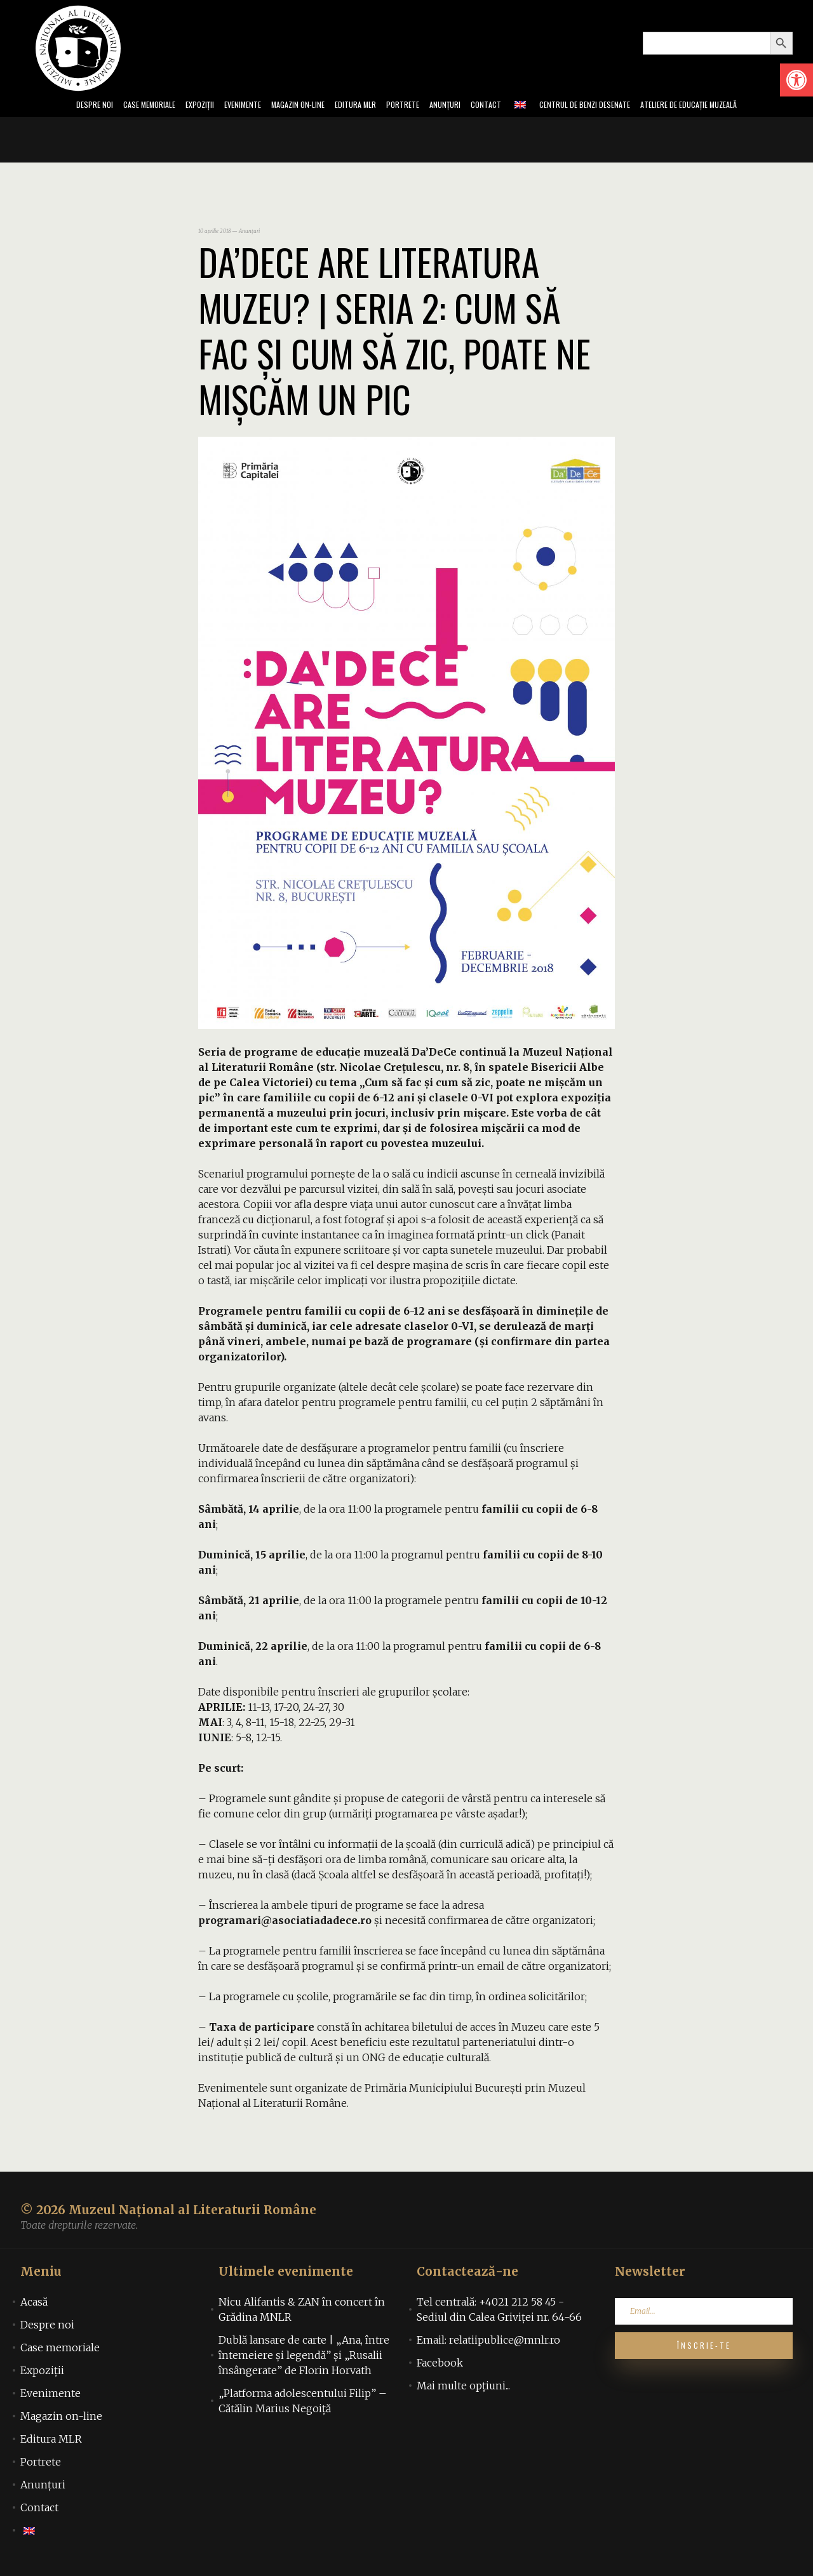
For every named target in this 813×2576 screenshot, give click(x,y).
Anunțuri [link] (456, 106)
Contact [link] (505, 106)
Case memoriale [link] (97, 106)
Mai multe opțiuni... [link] (463, 2389)
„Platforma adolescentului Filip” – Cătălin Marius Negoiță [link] (302, 2405)
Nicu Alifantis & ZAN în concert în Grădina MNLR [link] (301, 2313)
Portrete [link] (406, 106)
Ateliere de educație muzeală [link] (744, 106)
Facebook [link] (440, 2366)
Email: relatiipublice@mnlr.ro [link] (488, 2343)
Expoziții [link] (158, 106)
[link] (796, 79)
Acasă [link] (34, 2305)
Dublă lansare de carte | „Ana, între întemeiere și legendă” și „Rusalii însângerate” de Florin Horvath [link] (303, 2358)
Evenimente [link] (210, 106)
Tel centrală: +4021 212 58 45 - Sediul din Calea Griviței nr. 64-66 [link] (499, 2313)
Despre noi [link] (30, 106)
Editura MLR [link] (349, 106)
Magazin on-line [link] (278, 106)
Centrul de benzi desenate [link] (617, 106)
